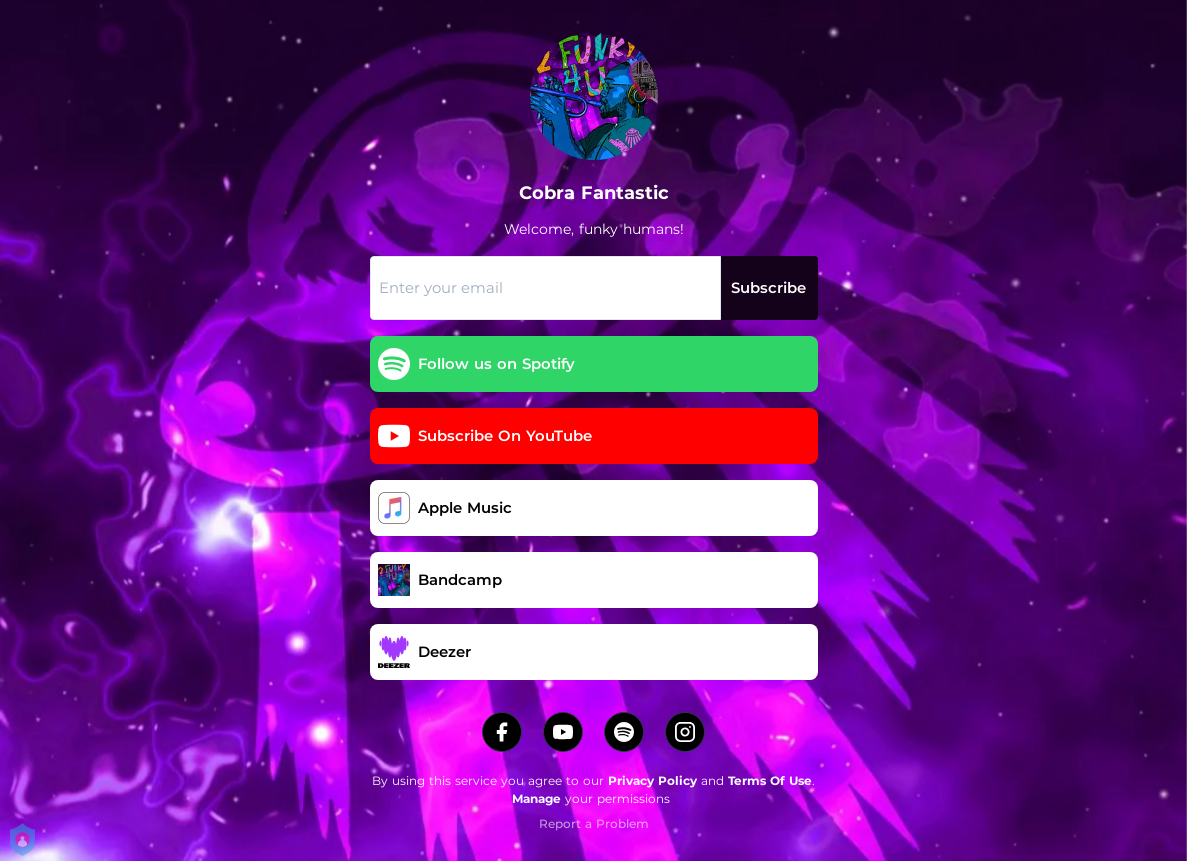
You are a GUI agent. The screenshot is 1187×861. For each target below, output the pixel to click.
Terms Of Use (770, 780)
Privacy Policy (652, 780)
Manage (536, 798)
